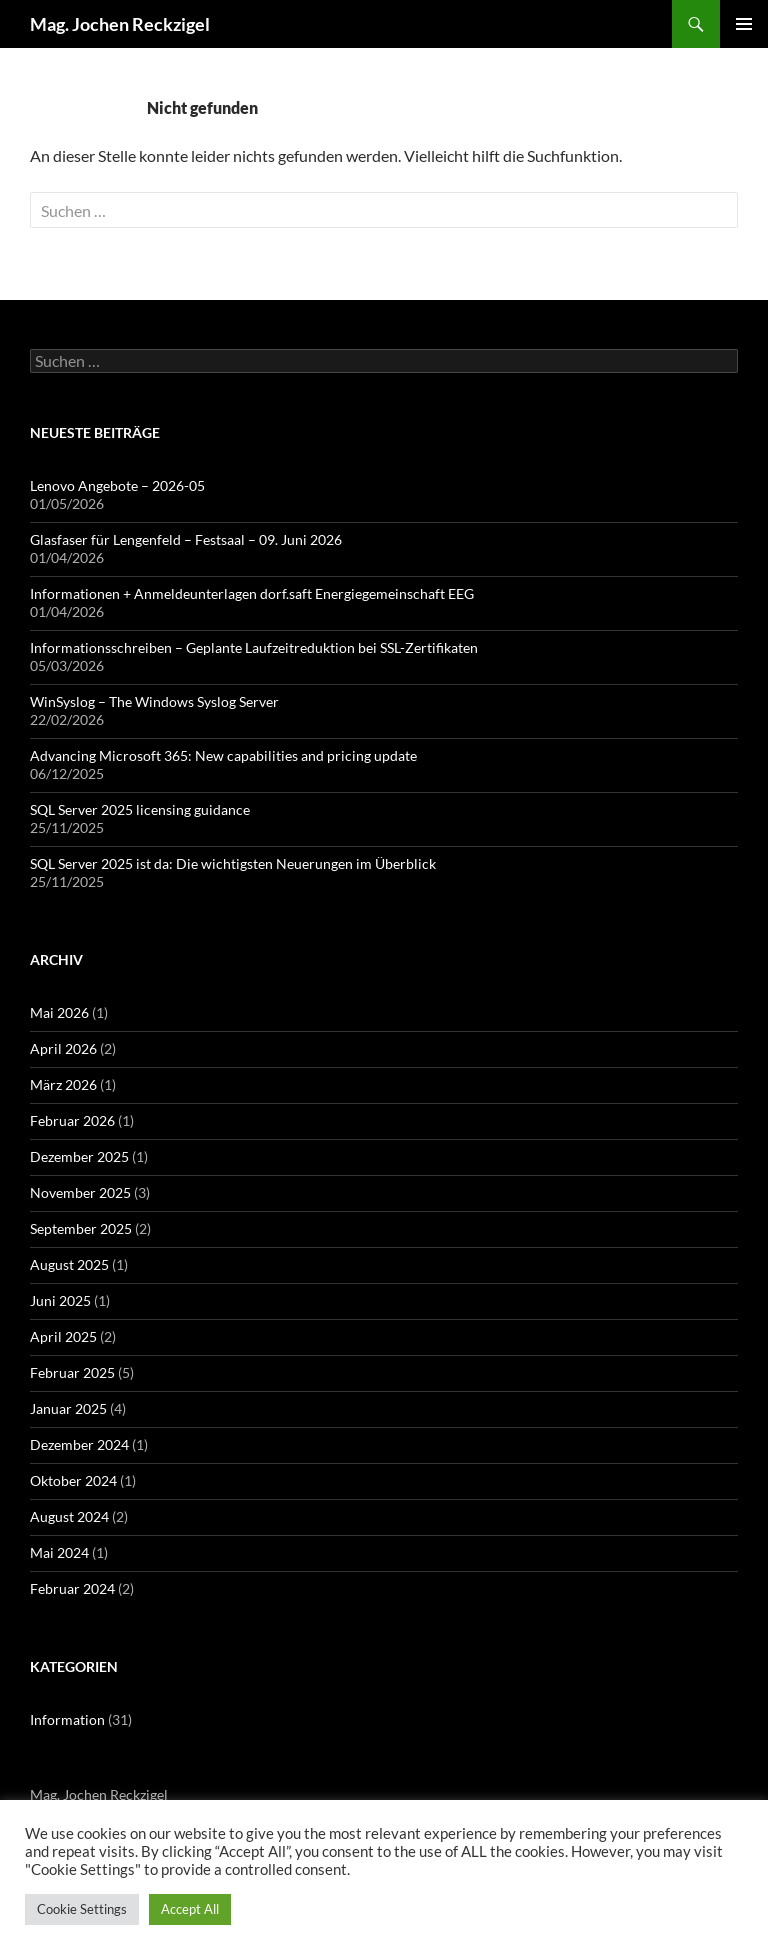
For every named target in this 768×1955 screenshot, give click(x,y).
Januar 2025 (68, 1408)
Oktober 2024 (73, 1480)
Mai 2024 (59, 1552)
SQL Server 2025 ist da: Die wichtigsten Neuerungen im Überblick (233, 863)
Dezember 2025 (79, 1156)
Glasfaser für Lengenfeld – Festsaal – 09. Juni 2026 (186, 539)
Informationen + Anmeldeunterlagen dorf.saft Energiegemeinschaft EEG (252, 593)
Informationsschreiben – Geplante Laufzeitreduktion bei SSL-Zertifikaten (254, 647)
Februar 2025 (72, 1372)
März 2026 (63, 1084)
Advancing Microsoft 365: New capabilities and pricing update (223, 755)
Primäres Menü (744, 24)
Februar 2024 (72, 1588)
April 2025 (63, 1336)
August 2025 (69, 1264)
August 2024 (69, 1516)
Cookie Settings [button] (82, 1909)
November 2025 (80, 1192)
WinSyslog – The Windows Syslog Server (154, 701)
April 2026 (63, 1048)
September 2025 (81, 1228)
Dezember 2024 (79, 1444)
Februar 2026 (72, 1120)
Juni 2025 (60, 1300)
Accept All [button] (190, 1909)
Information (67, 1719)
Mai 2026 (59, 1012)
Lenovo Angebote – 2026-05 (117, 485)
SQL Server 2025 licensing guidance (140, 809)
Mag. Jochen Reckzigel (120, 24)
